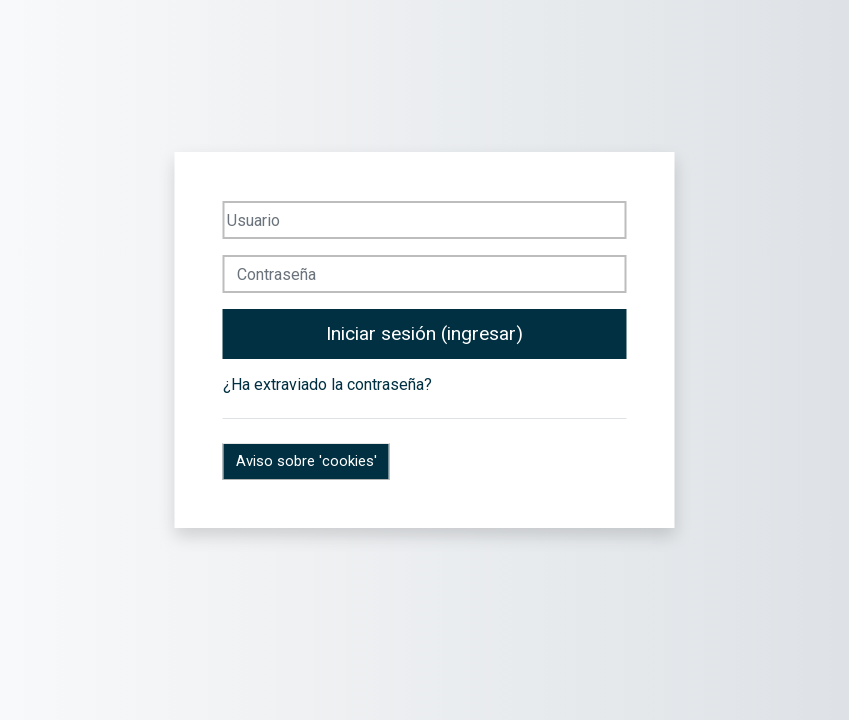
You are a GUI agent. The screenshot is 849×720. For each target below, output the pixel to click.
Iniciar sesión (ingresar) (424, 333)
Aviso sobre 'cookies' (306, 461)
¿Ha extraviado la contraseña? (327, 384)
